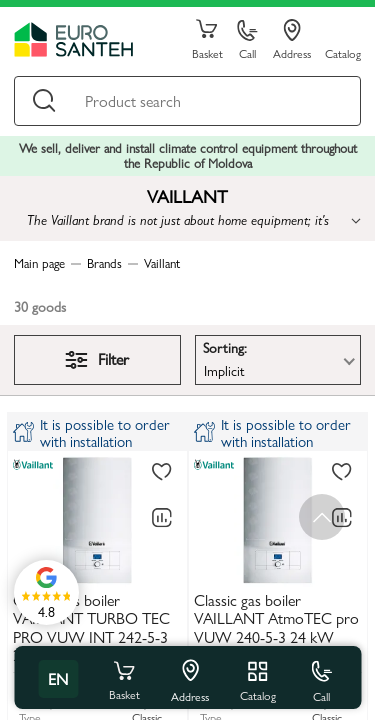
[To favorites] (162, 473)
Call (247, 40)
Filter (97, 358)
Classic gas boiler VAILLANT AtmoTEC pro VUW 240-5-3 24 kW (276, 619)
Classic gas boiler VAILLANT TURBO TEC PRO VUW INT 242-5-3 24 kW (91, 628)
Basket (207, 40)
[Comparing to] (162, 518)
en (58, 678)
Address (292, 40)
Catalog (343, 52)
